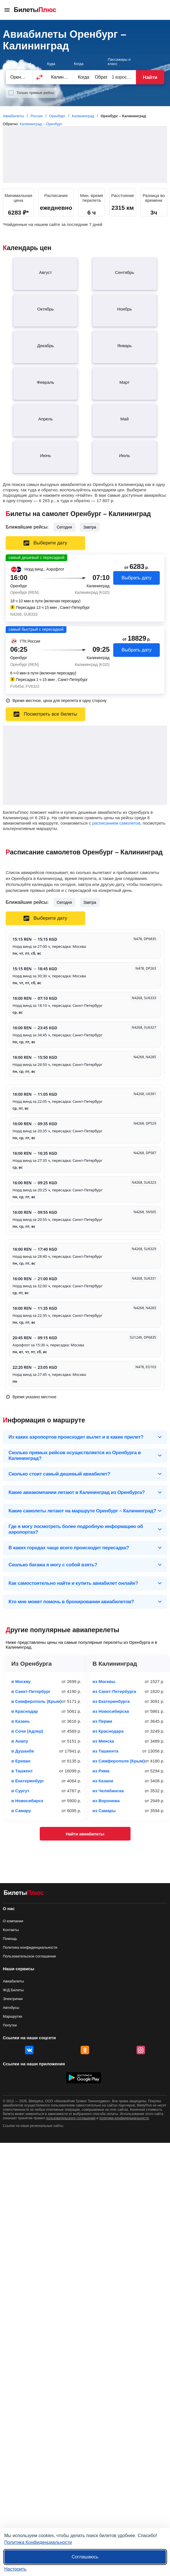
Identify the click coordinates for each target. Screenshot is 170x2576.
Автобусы (11, 2007)
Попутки (10, 2025)
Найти (150, 77)
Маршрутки (12, 2016)
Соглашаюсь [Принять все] (85, 2556)
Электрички (13, 1999)
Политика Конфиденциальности (38, 2542)
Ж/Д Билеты (13, 1990)
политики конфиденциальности (124, 2118)
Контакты (11, 1930)
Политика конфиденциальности (30, 1947)
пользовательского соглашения (71, 2118)
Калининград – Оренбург (41, 124)
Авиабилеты (13, 1981)
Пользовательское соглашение (29, 1956)
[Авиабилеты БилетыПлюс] (24, 1894)
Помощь (10, 1938)
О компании (13, 1921)
